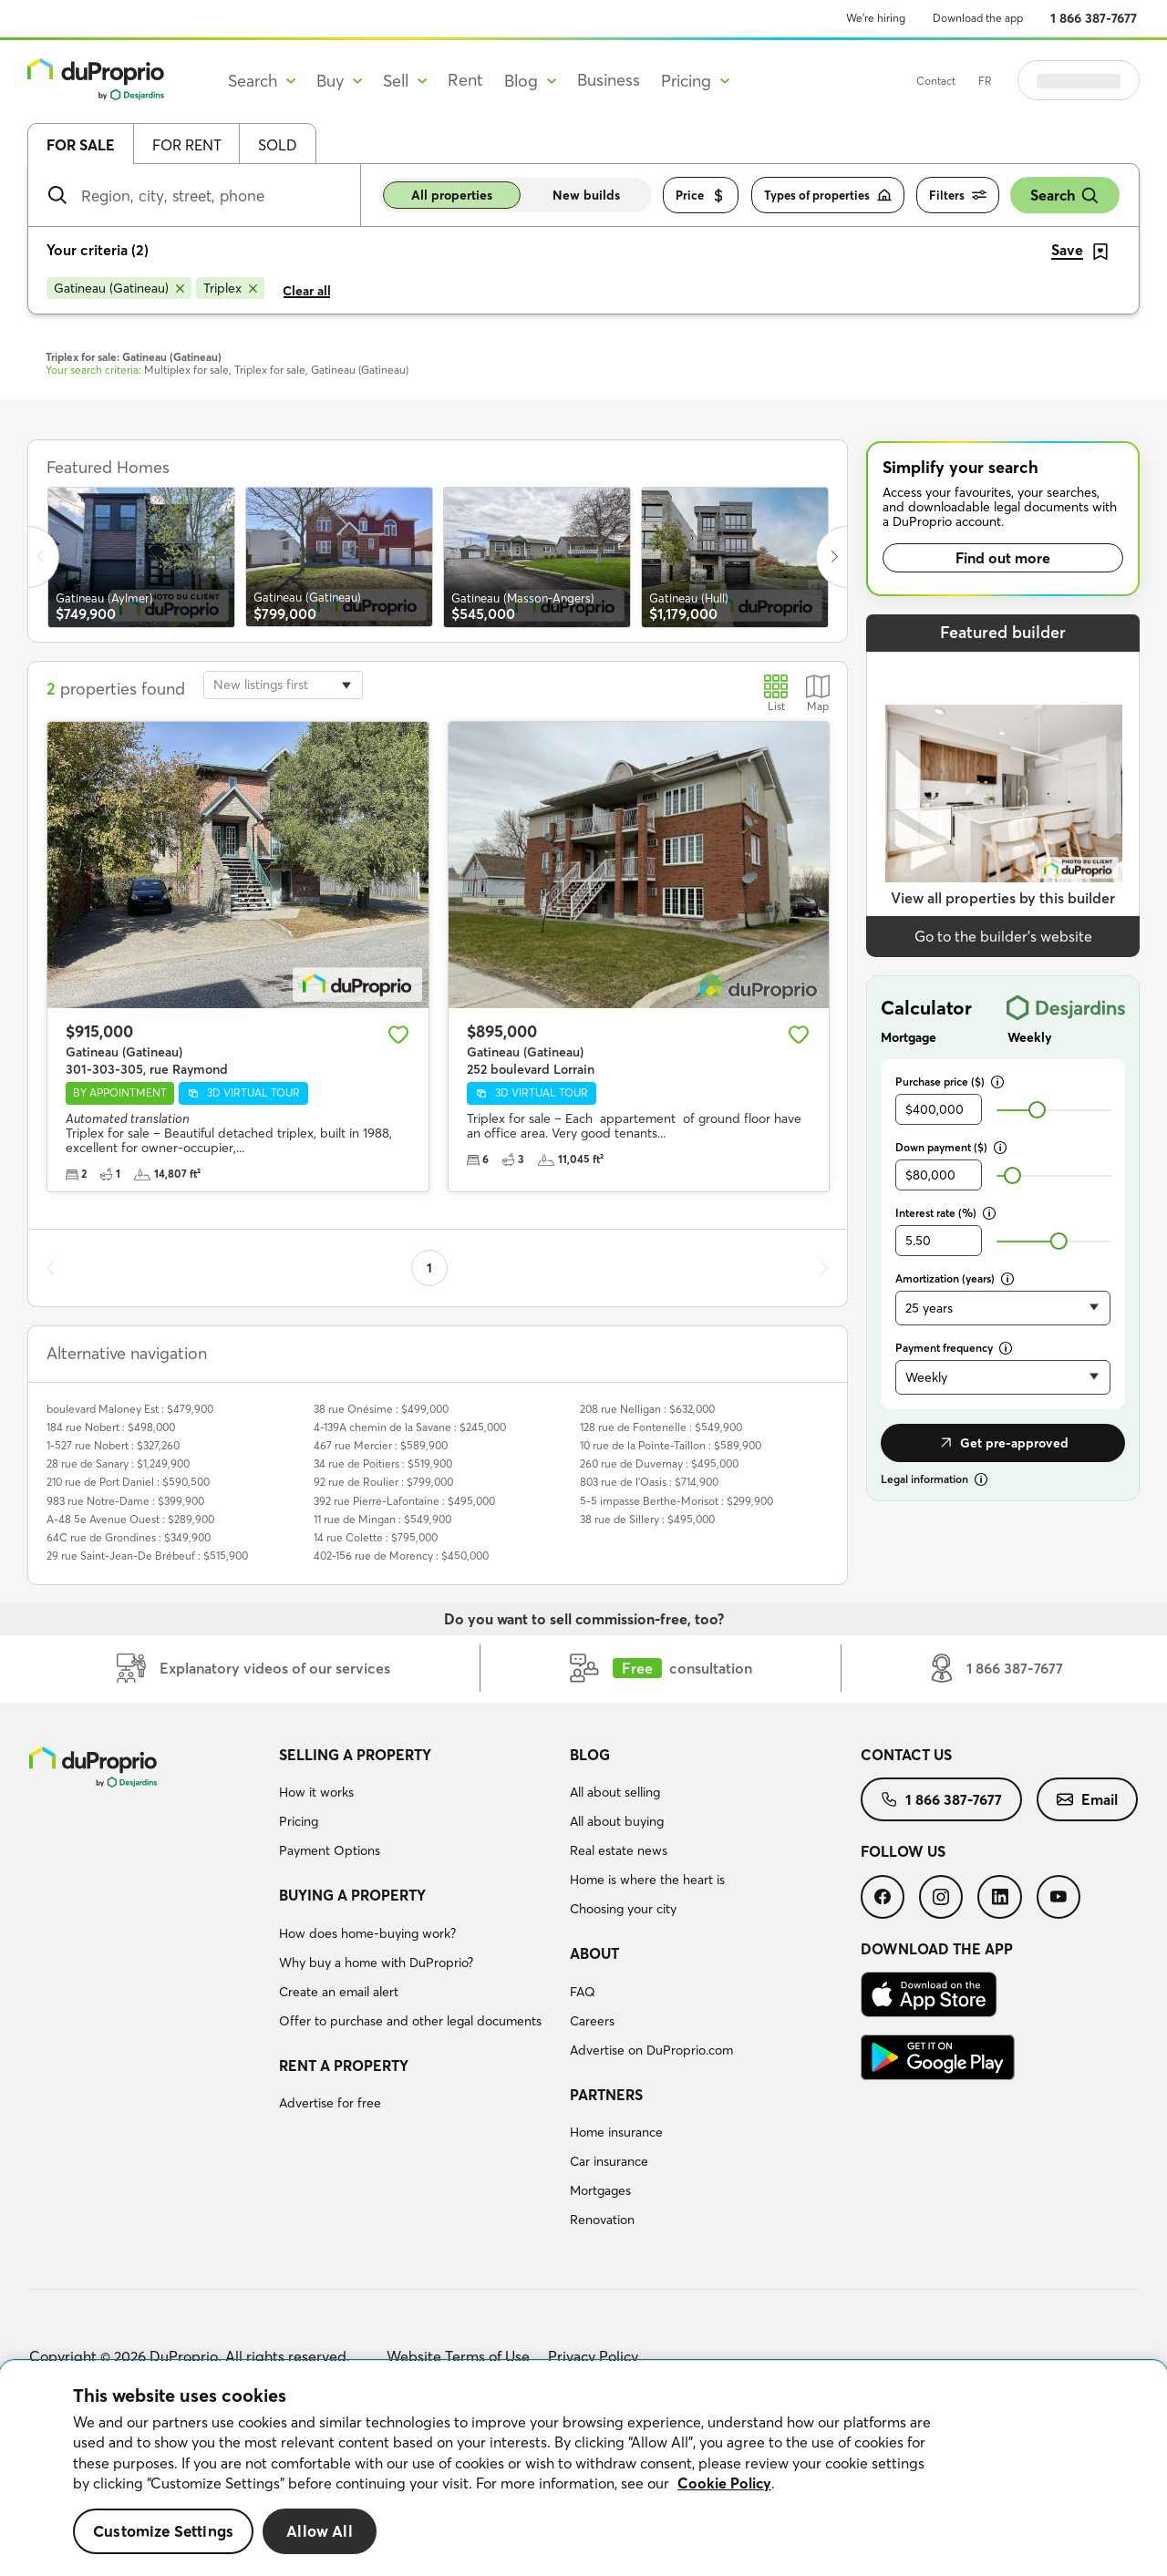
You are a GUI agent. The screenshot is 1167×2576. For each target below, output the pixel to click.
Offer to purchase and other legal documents (410, 2021)
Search (1065, 195)
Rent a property (343, 2065)
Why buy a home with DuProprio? (376, 1962)
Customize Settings (163, 2530)
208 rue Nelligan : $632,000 (647, 1409)
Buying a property (352, 1895)
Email (1087, 1799)
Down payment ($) (951, 1147)
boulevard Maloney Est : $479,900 (129, 1409)
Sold (277, 145)
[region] (583, 2468)
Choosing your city (623, 1909)
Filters (957, 195)
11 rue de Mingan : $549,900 (382, 1519)
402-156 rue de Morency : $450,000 (401, 1555)
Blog (590, 1755)
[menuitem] (417, 1806)
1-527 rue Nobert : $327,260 (113, 1445)
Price (701, 195)
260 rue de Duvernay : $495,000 (659, 1463)
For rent (187, 145)
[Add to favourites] (398, 1035)
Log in (1101, 80)
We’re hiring (875, 18)
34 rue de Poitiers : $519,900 (383, 1463)
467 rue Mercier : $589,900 (381, 1445)
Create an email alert (338, 1992)
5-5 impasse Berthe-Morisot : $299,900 (676, 1501)
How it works (316, 1792)
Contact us (906, 1755)
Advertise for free (330, 2103)
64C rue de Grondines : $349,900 (128, 1537)
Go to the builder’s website (1003, 936)
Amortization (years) (954, 1278)
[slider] (1037, 1109)
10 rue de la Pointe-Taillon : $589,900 (670, 1445)
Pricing (298, 1821)
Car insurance (609, 2161)
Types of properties (828, 195)
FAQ (582, 1992)
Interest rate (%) (945, 1213)
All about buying (617, 1821)
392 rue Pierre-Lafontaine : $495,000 (404, 1501)
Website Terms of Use (458, 2356)
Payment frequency (953, 1348)
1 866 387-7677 (1093, 18)
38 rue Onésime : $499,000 (381, 1409)
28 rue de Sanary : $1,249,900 (118, 1463)
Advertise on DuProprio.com (651, 2050)
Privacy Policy (593, 2356)
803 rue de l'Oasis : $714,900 (649, 1482)
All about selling (615, 1792)
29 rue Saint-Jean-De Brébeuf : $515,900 (147, 1555)
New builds (586, 195)
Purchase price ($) (949, 1081)
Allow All (319, 2530)
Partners (606, 2095)
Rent (465, 79)
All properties (451, 195)
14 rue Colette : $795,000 (376, 1537)
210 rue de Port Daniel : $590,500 (128, 1482)
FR (1031, 81)
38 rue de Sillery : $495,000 (647, 1519)
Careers (592, 2021)
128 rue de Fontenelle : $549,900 (661, 1427)
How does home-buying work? (367, 1933)
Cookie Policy (724, 2483)
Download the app (978, 18)
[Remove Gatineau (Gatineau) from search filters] (118, 288)
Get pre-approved (1003, 1443)
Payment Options (329, 1850)
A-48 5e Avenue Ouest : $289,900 (130, 1519)
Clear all (307, 291)
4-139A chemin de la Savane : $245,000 (410, 1427)
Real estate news (618, 1850)
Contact (981, 81)
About (594, 1953)
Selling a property (355, 1755)
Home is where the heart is (647, 1879)
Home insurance (616, 2132)
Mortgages (600, 2190)
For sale (80, 145)
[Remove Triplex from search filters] (230, 288)
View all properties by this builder (1003, 898)
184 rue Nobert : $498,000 (110, 1427)
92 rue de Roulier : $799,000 (383, 1482)
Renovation (602, 2219)
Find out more (1002, 558)
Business (608, 79)
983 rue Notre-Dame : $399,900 (125, 1501)
